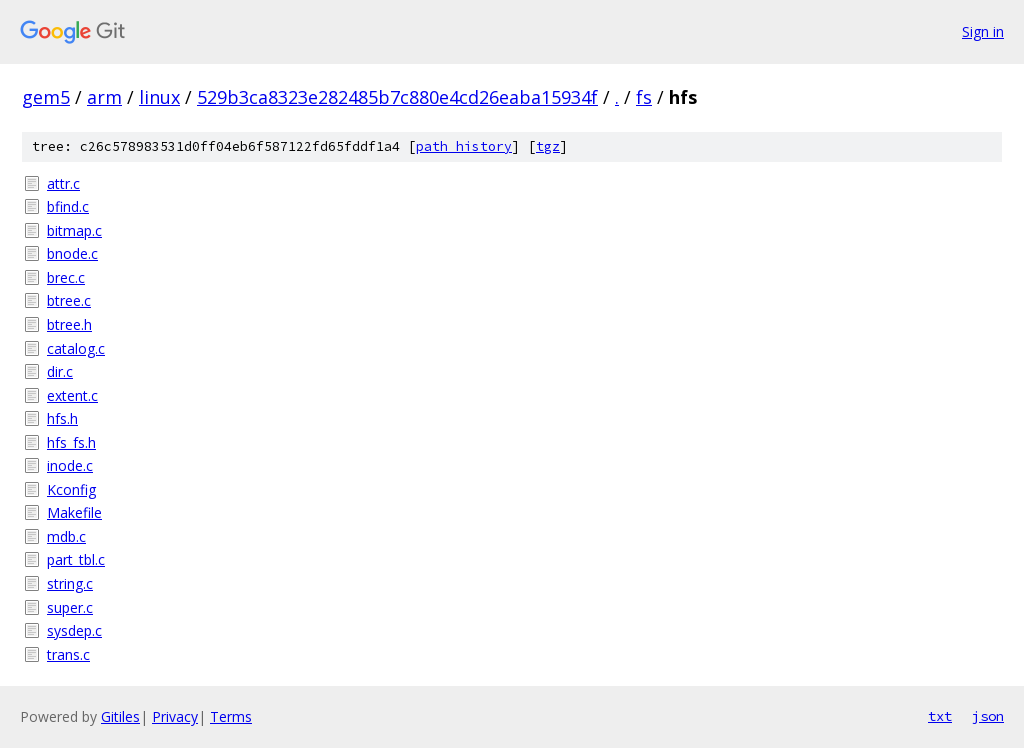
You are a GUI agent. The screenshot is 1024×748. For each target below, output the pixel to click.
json (988, 716)
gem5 (46, 97)
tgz (548, 146)
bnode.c (72, 253)
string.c (70, 583)
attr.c (63, 183)
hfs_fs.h (71, 442)
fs (644, 97)
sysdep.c (74, 630)
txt (940, 716)
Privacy (175, 716)
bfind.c (68, 206)
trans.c (68, 654)
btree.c (69, 300)
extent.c (72, 395)
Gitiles (120, 716)
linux (159, 97)
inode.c (70, 465)
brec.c (66, 277)
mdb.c (66, 536)
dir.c (60, 371)
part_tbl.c (76, 559)
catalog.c (76, 348)
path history (464, 146)
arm (104, 97)
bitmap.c (74, 230)
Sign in (983, 31)
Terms (231, 716)
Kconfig (71, 489)
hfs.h (62, 418)
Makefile (74, 512)
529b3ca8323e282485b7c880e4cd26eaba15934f (397, 97)
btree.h (69, 324)
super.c (70, 607)
